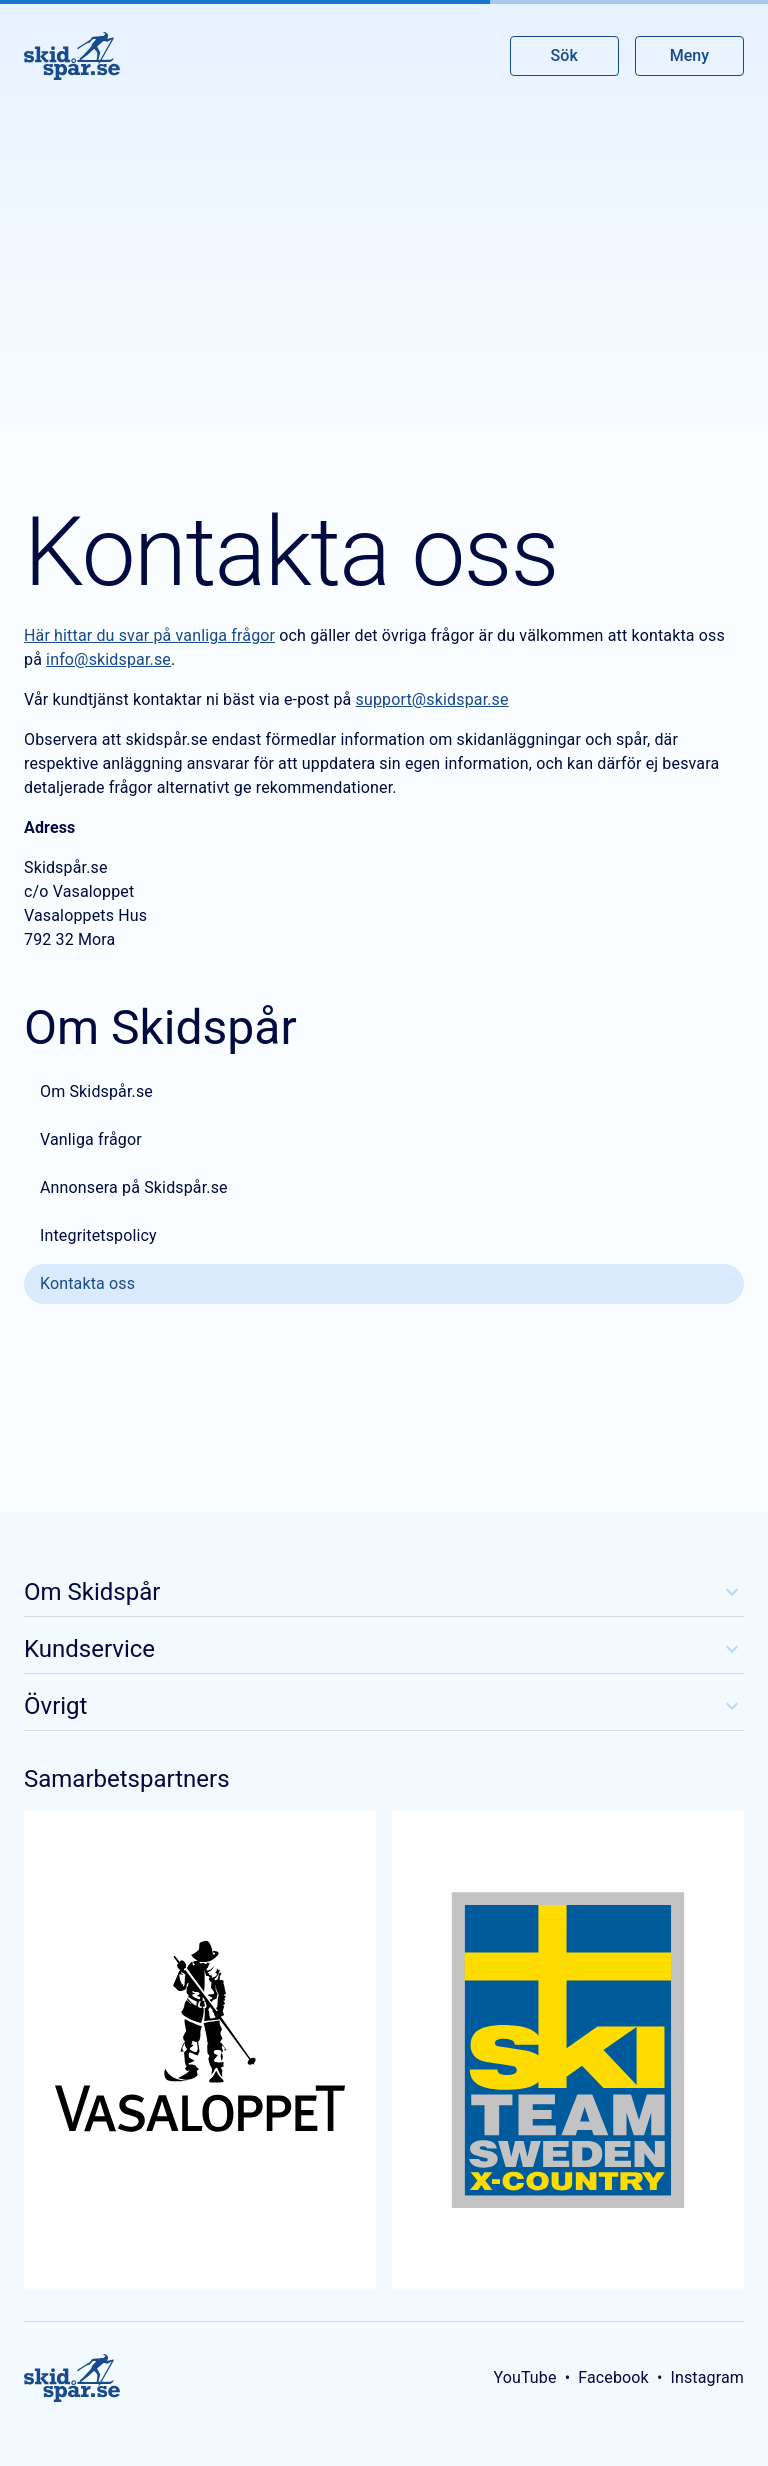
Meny (689, 55)
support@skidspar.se (432, 699)
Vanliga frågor (91, 1139)
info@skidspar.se (108, 659)
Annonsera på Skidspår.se (134, 1187)
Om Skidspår (384, 1592)
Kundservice (384, 1649)
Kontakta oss (87, 1283)
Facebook (613, 2377)
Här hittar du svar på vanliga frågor (149, 635)
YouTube (524, 2377)
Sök (565, 55)
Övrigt (384, 1706)
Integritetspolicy (98, 1235)
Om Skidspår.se (96, 1091)
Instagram (707, 2377)
